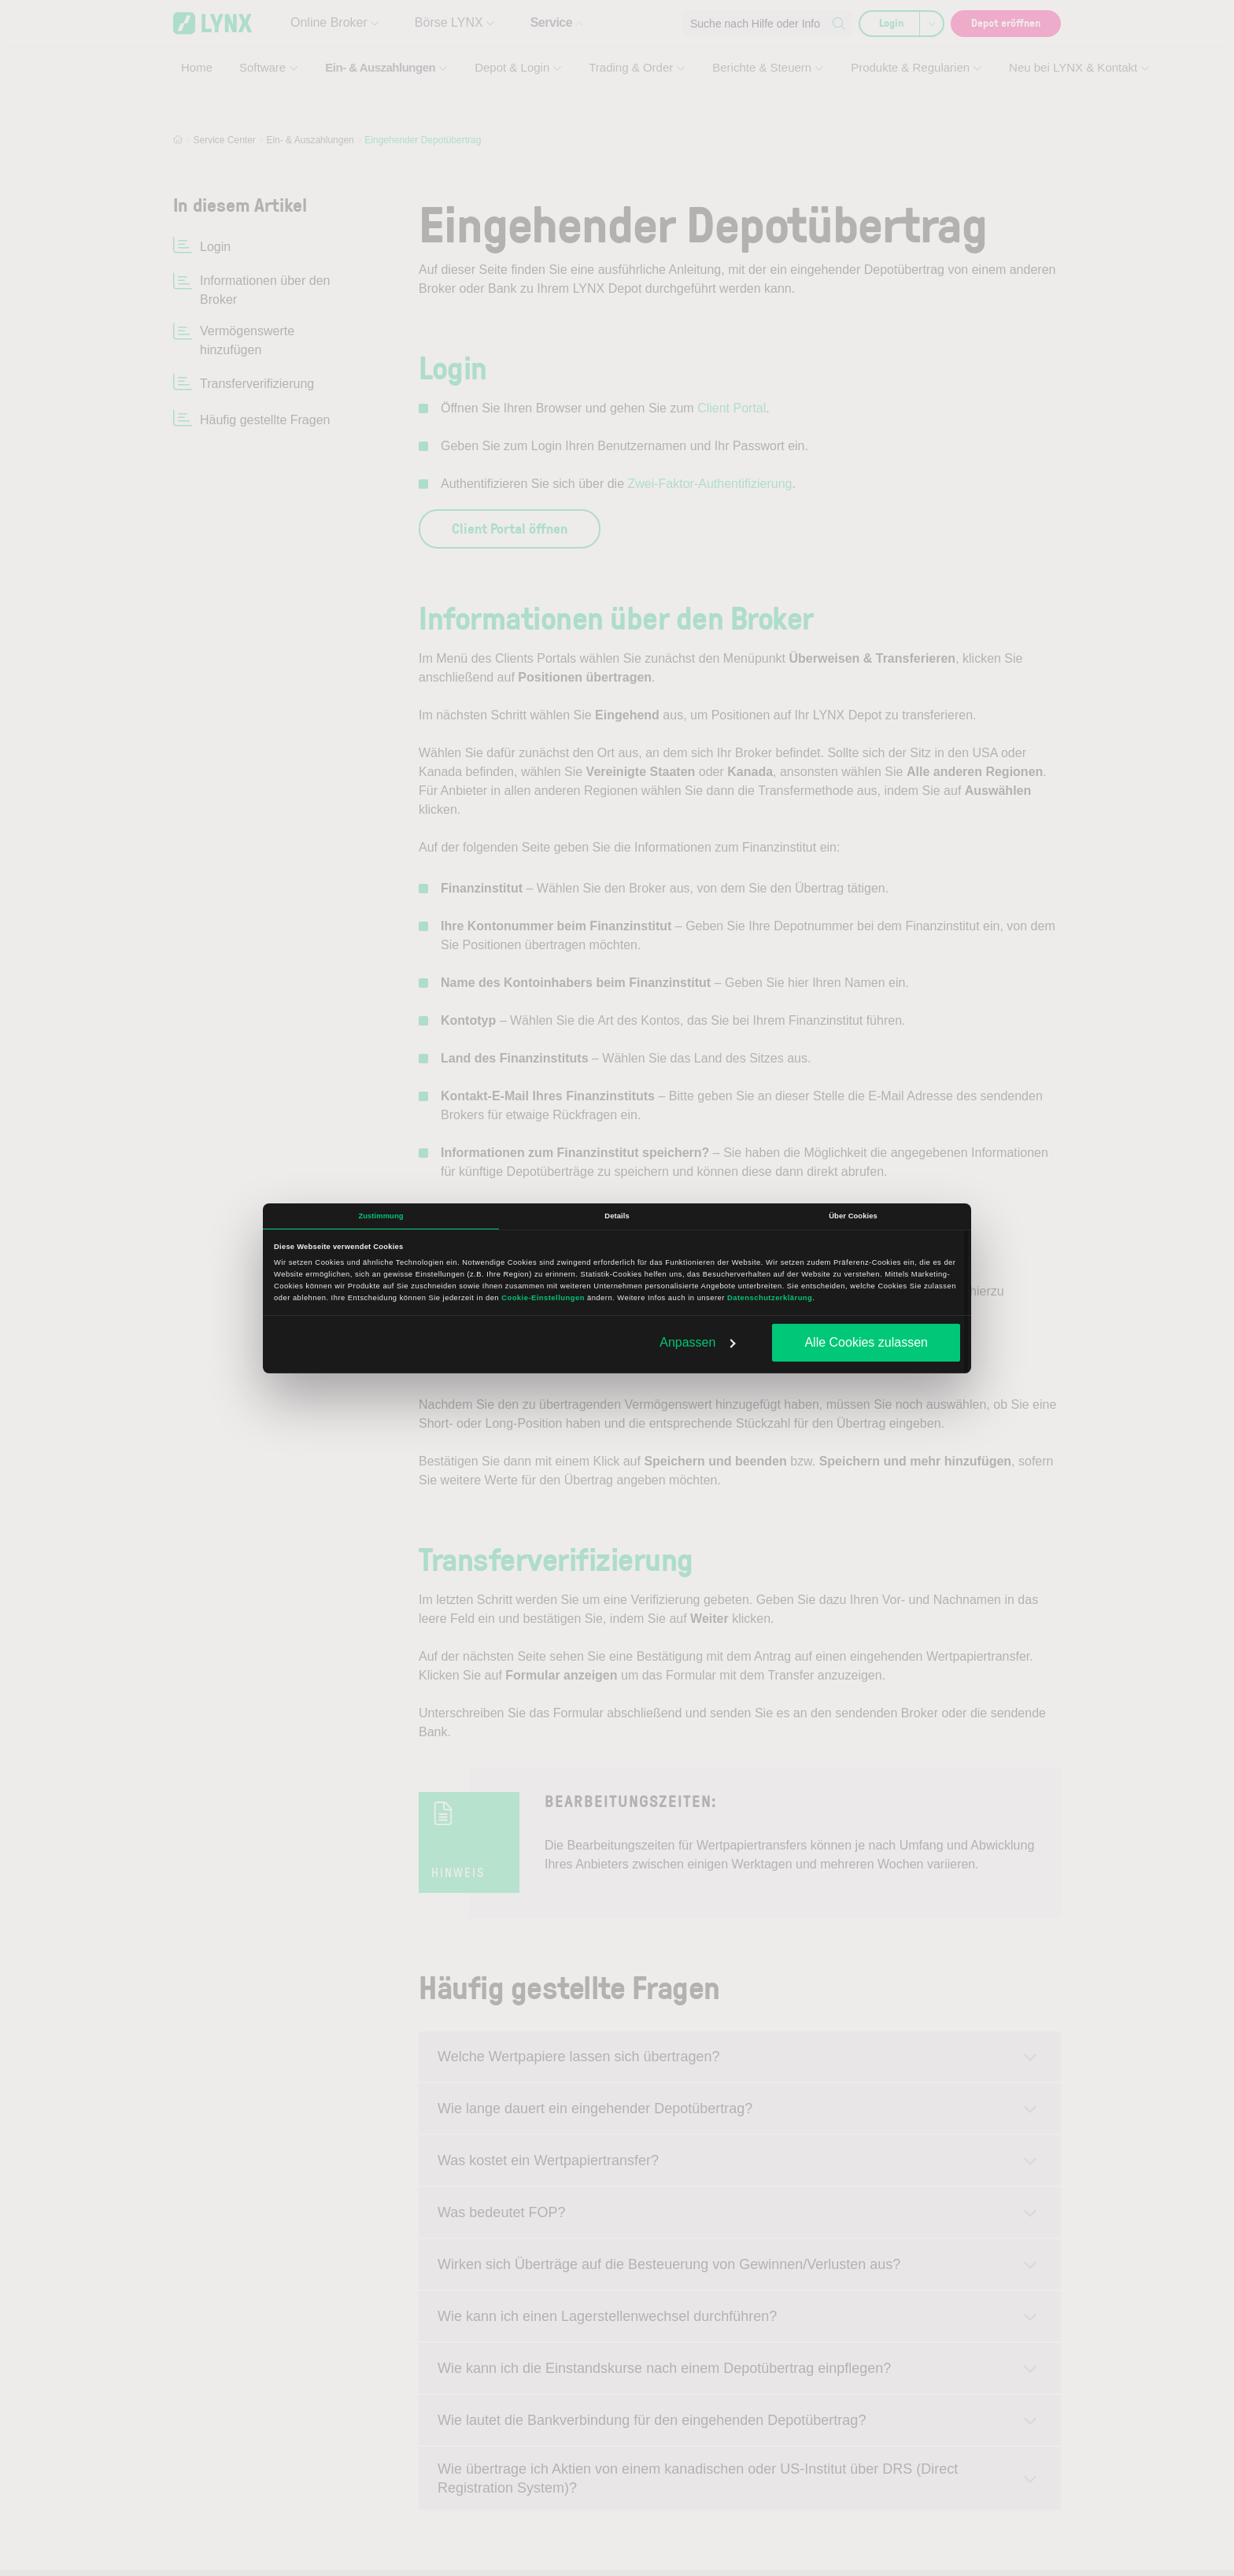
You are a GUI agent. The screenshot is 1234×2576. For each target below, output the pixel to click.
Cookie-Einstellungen (543, 1298)
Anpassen (697, 1341)
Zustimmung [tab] (380, 1216)
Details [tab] (616, 1216)
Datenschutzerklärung (769, 1298)
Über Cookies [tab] (853, 1216)
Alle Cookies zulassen (866, 1341)
